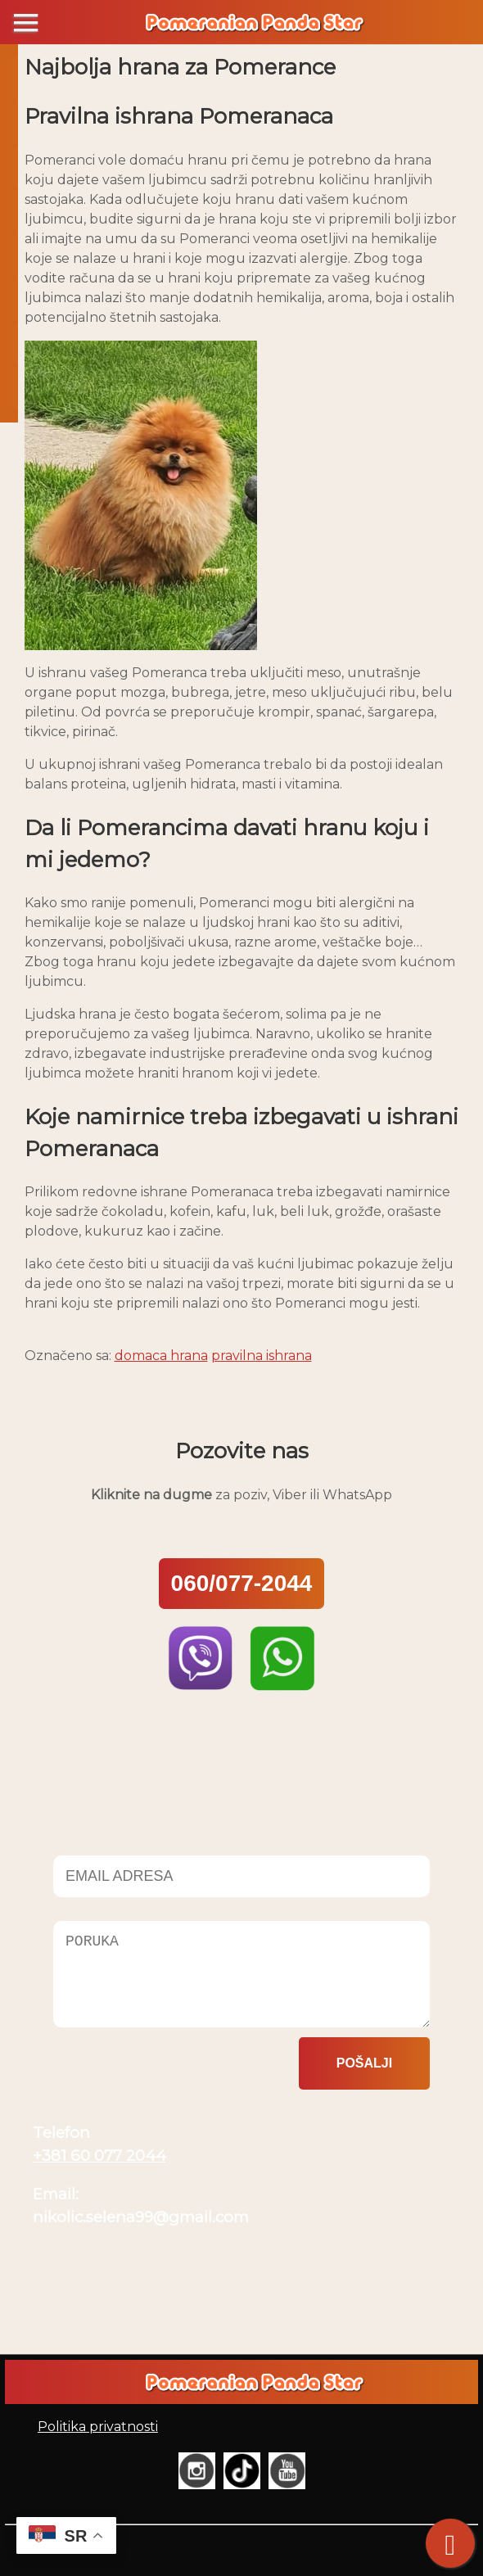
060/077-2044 (242, 1583)
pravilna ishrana (261, 1355)
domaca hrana (161, 1355)
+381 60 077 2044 (99, 2155)
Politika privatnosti (98, 2426)
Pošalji (364, 2063)
